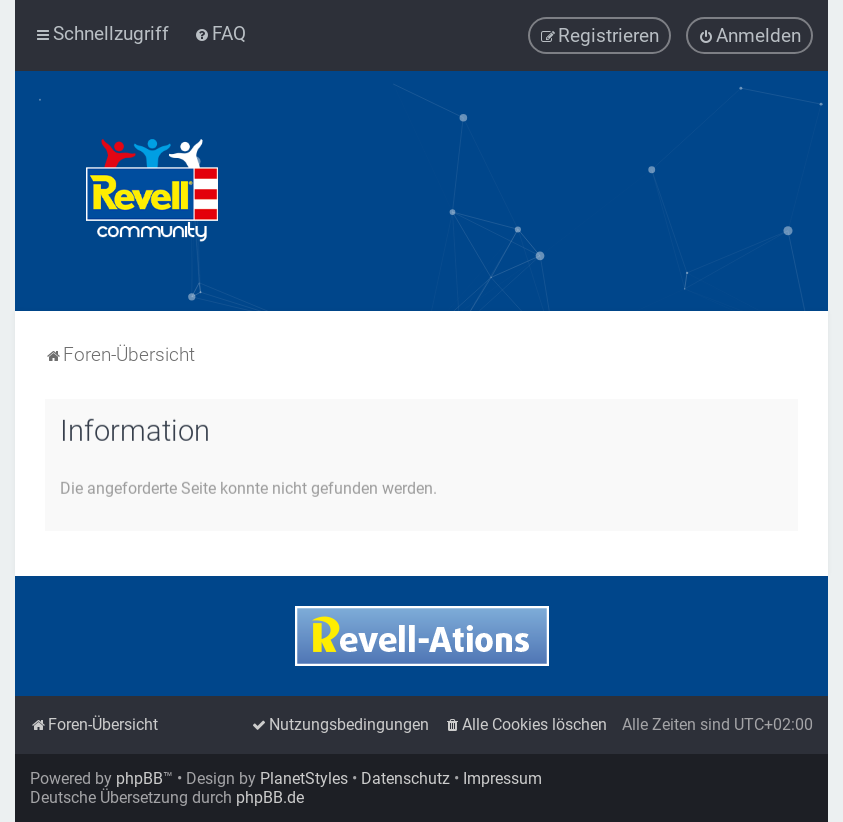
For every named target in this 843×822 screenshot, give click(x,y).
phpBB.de (270, 797)
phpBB (139, 778)
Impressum (502, 778)
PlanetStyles (304, 778)
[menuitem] (220, 33)
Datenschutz (405, 778)
